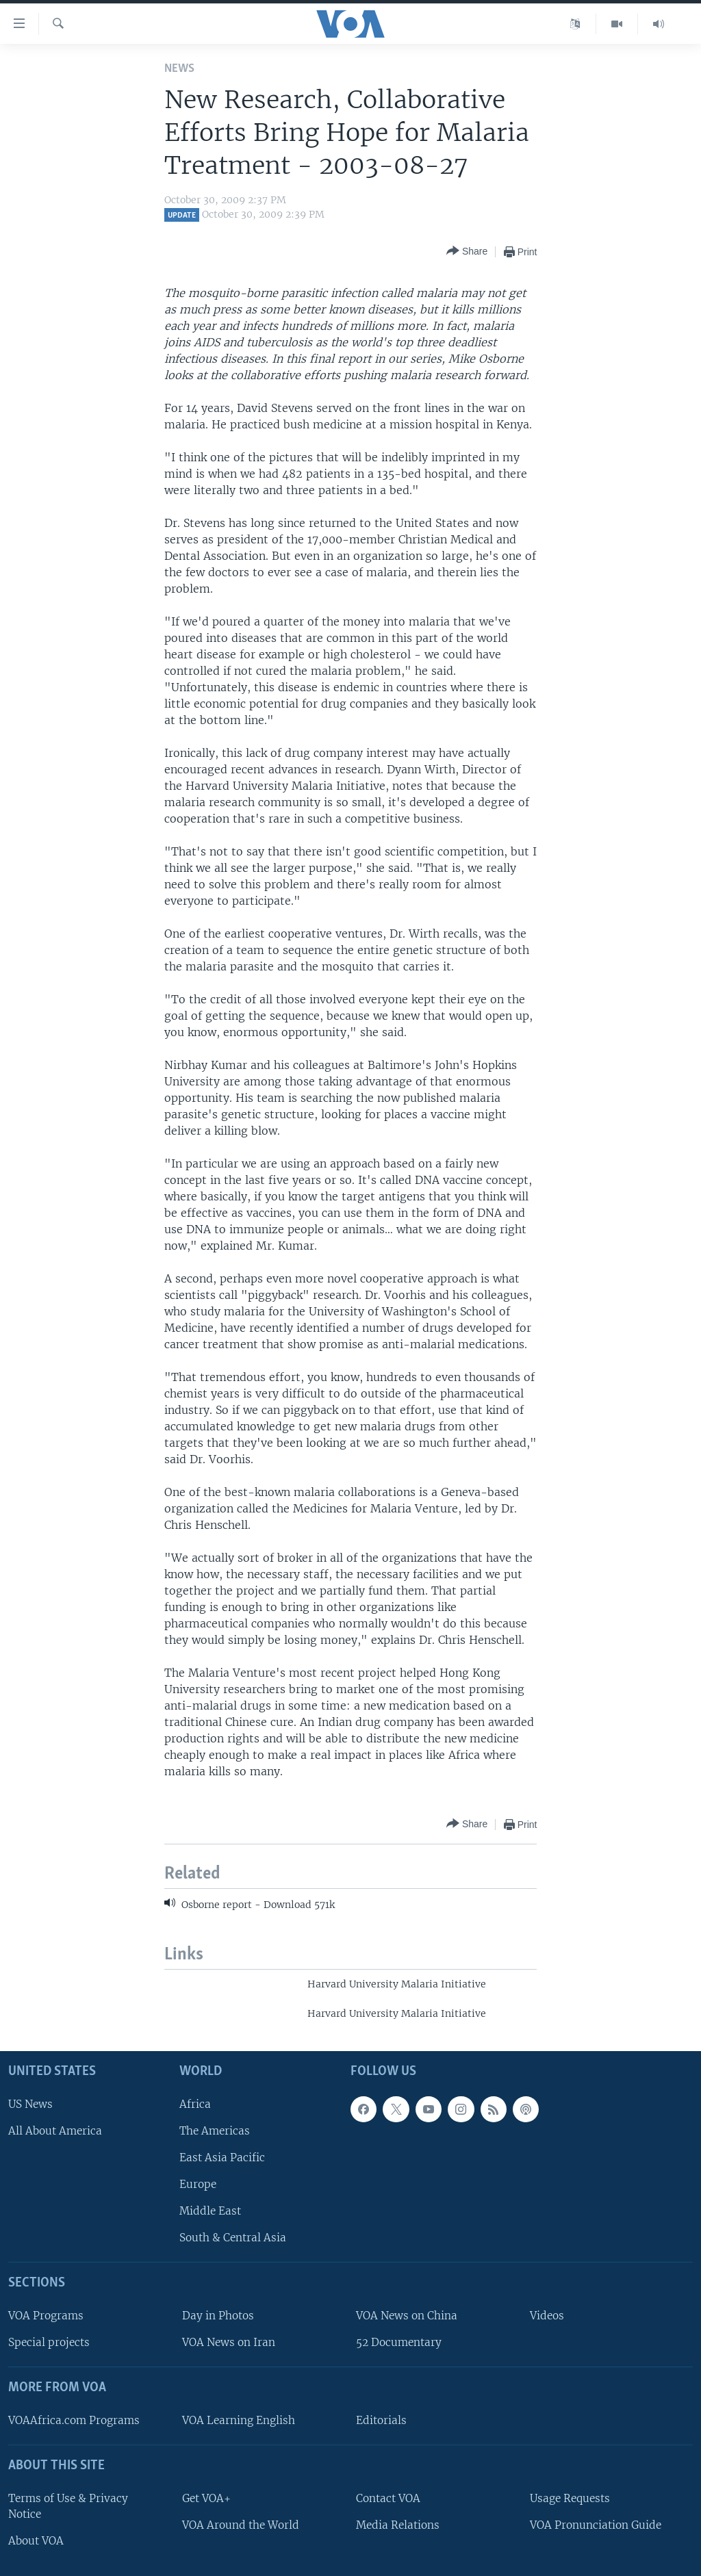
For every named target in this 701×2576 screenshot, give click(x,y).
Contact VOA (388, 2498)
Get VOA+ (206, 2498)
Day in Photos (218, 2315)
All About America (55, 2130)
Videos (547, 2315)
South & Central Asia (232, 2237)
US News (30, 2104)
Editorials (381, 2420)
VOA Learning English (238, 2420)
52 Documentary (399, 2342)
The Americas (214, 2130)
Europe (197, 2184)
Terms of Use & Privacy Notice (68, 2506)
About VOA (36, 2540)
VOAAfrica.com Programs (74, 2420)
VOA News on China (406, 2315)
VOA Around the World (240, 2525)
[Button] (466, 251)
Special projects (49, 2342)
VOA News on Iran (228, 2342)
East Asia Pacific (222, 2157)
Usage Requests (570, 2498)
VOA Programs (46, 2315)
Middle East (210, 2210)
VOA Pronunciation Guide (595, 2525)
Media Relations (397, 2525)
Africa (195, 2104)
